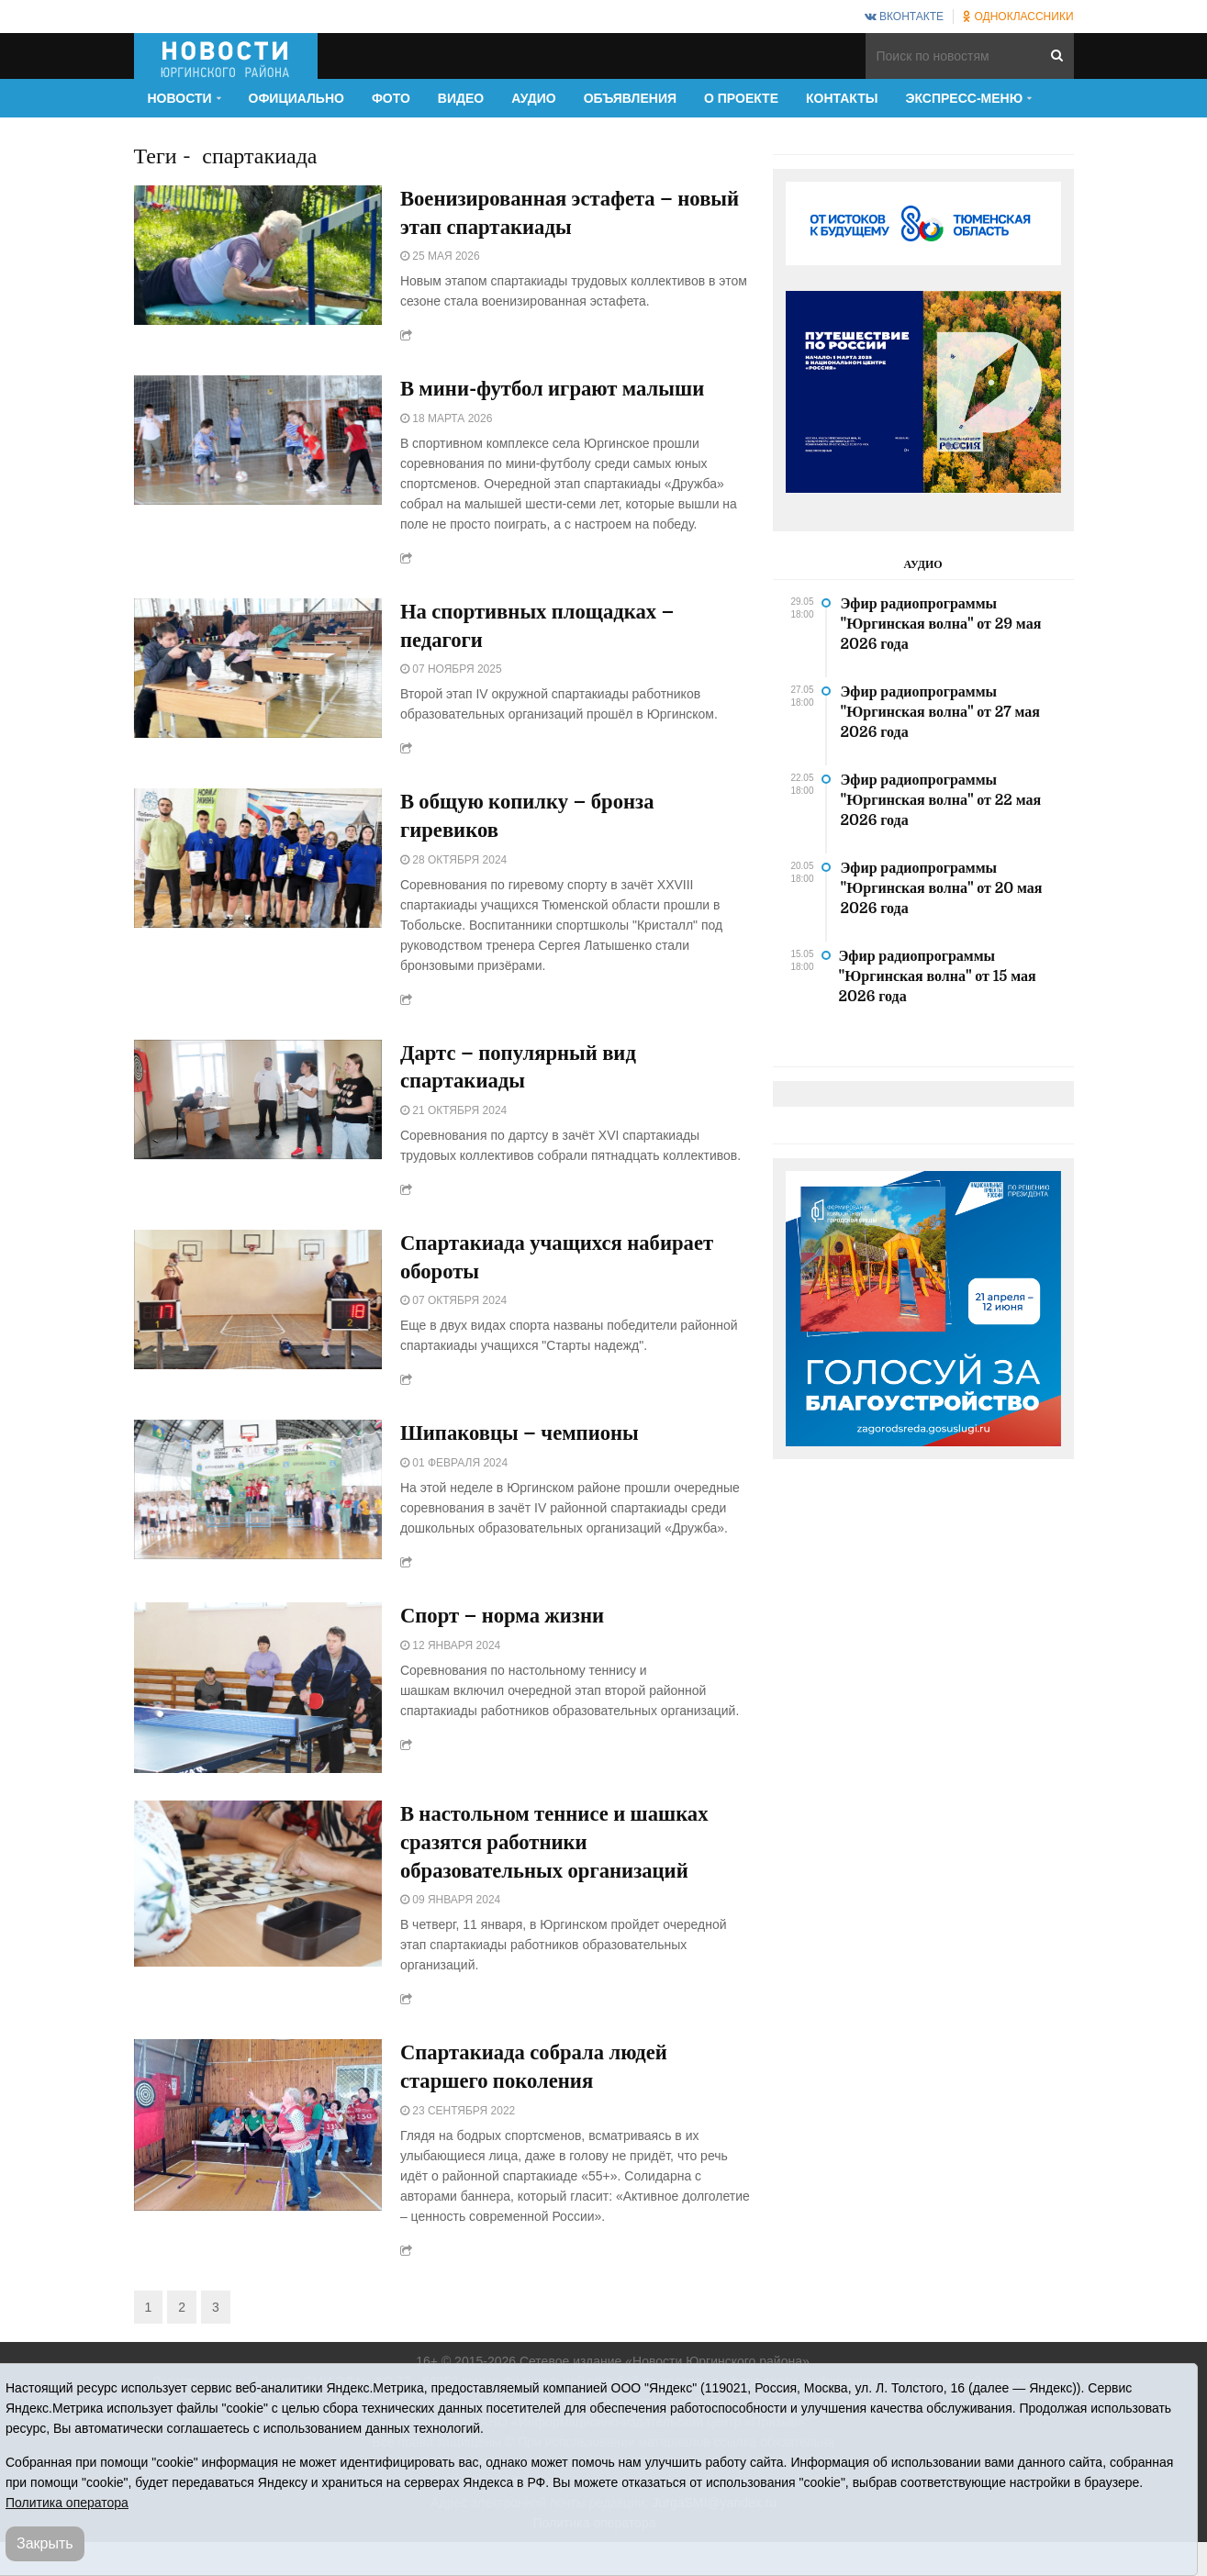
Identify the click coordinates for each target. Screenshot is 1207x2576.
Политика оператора (67, 2502)
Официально (296, 98)
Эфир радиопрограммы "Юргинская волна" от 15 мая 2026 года (937, 976)
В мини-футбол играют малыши (561, 393)
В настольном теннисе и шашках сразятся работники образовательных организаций (563, 1859)
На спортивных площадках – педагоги (545, 631)
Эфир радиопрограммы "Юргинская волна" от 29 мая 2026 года (941, 624)
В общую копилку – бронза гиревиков (534, 824)
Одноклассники (1018, 16)
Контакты (841, 98)
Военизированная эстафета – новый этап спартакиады (544, 214)
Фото (391, 98)
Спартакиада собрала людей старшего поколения (541, 2086)
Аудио (533, 98)
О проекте (741, 98)
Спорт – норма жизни (508, 1632)
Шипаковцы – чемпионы (526, 1448)
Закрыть (45, 2543)
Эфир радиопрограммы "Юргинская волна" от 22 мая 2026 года (941, 800)
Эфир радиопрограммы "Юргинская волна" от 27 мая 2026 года (940, 712)
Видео (461, 98)
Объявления (630, 98)
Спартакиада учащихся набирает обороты (566, 1270)
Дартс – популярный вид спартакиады (525, 1077)
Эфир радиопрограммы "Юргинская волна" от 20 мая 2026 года (942, 888)
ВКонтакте (904, 16)
